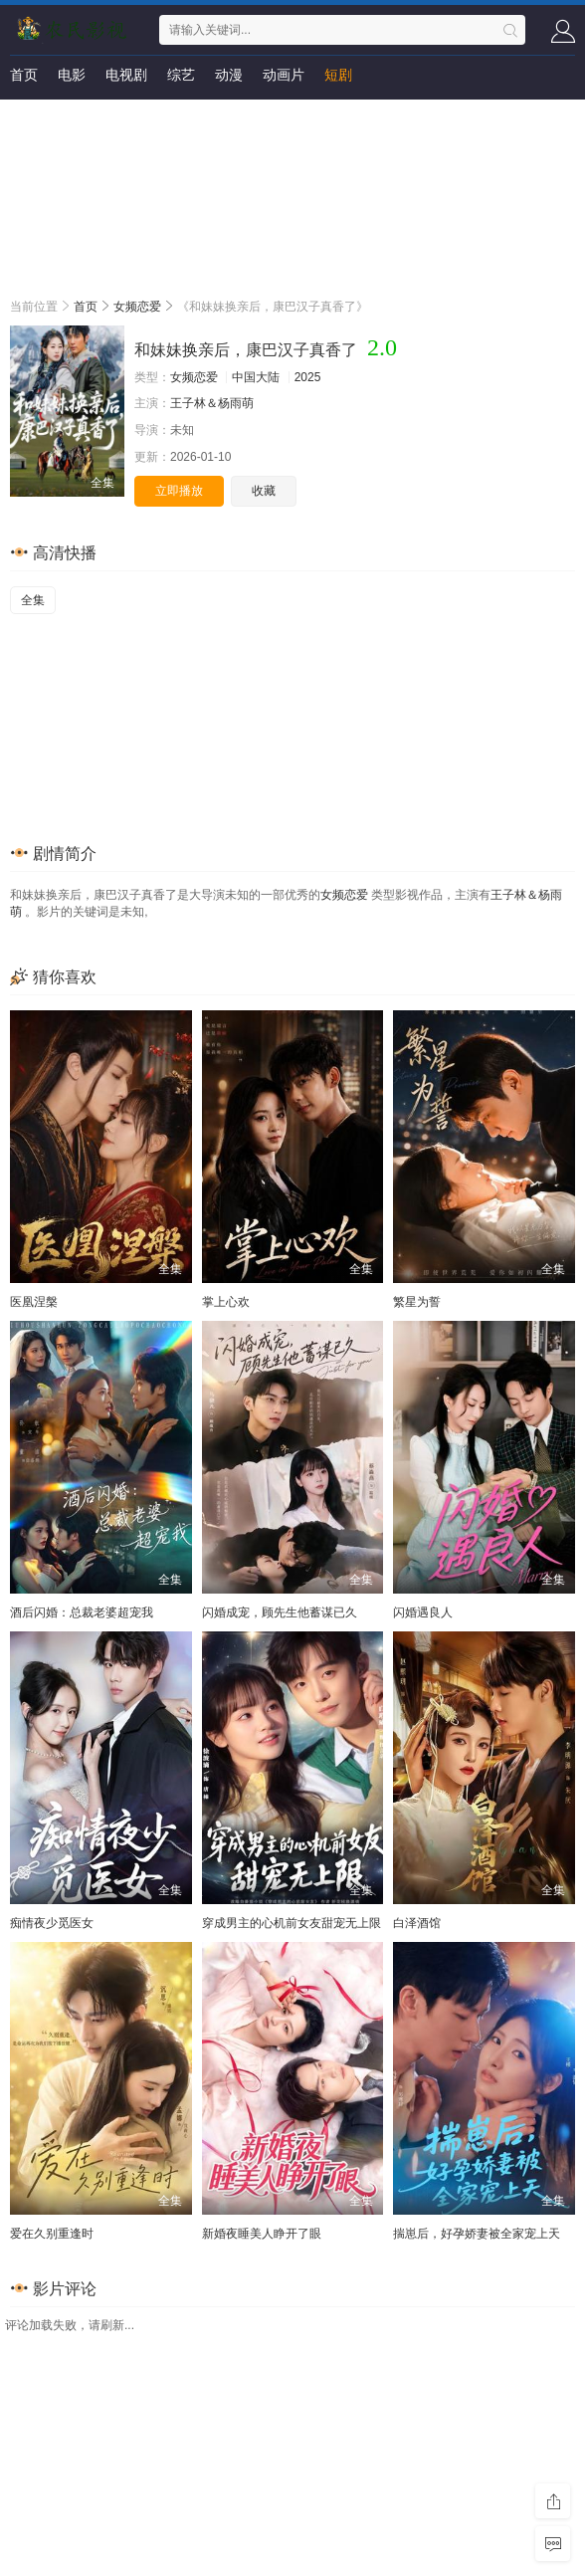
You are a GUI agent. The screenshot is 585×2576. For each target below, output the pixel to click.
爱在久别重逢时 (52, 2234)
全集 (33, 600)
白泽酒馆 (417, 1923)
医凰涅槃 (34, 1302)
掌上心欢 (226, 1302)
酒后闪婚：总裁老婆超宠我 (81, 1612)
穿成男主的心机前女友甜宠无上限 (291, 1923)
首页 (24, 75)
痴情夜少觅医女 (52, 1923)
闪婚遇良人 (423, 1612)
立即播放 (179, 491)
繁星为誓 (417, 1302)
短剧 (338, 75)
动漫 (229, 75)
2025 (307, 377)
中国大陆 (256, 377)
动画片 (283, 75)
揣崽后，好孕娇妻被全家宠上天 (476, 2234)
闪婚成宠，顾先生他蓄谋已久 (279, 1612)
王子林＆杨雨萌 (212, 403)
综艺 (181, 75)
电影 (72, 75)
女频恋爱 (137, 307)
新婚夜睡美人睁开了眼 (261, 2234)
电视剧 (126, 75)
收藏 (264, 491)
